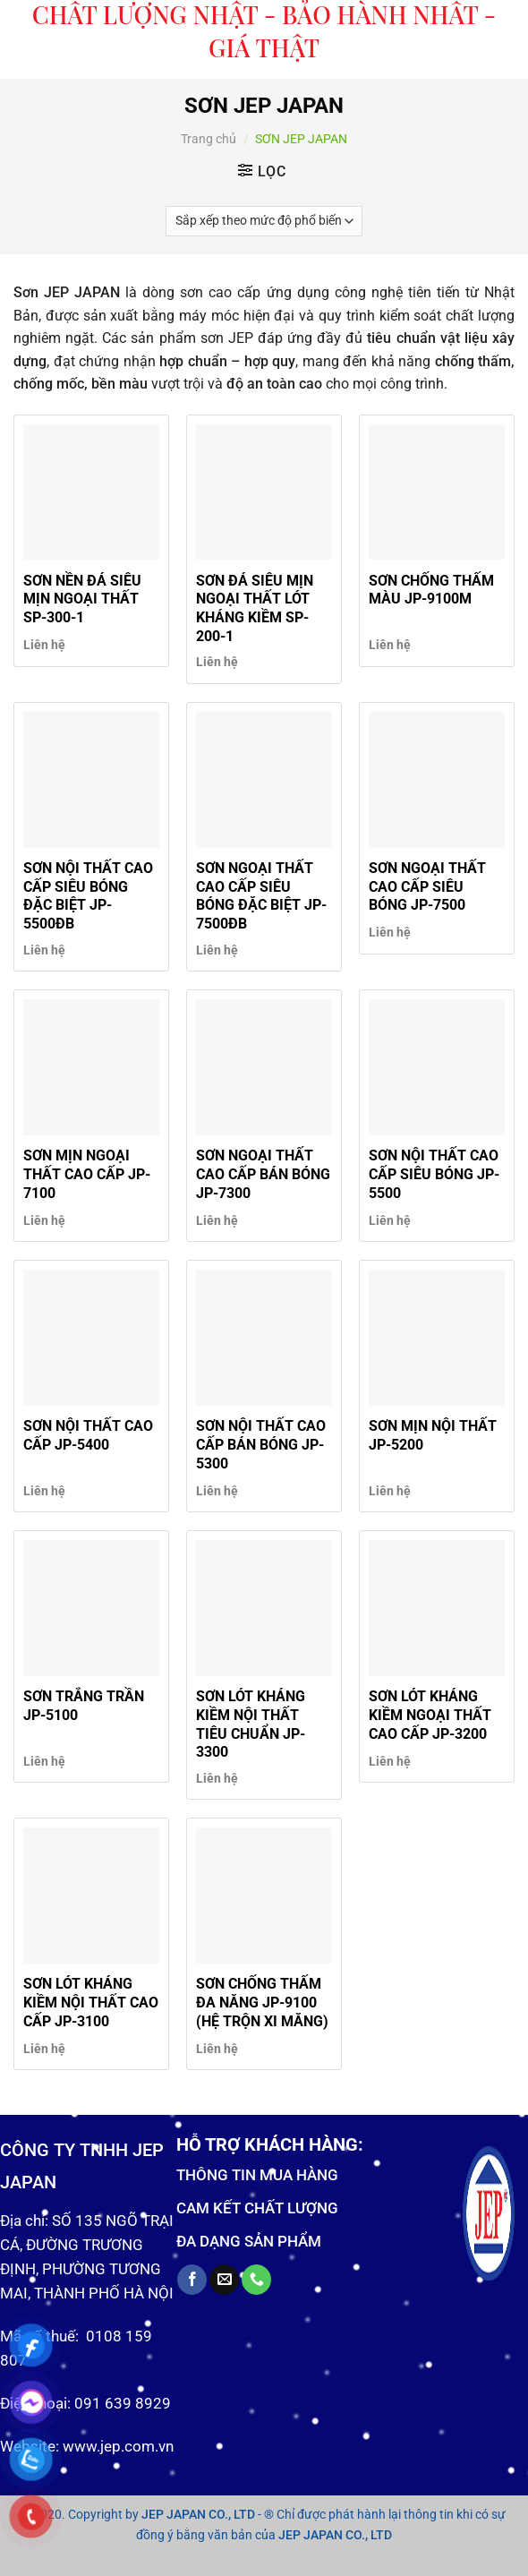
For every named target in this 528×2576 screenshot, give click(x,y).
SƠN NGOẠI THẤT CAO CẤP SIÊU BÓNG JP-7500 (427, 887)
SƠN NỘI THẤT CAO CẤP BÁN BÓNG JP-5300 (261, 1444)
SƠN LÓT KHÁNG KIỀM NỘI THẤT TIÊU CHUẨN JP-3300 (250, 1724)
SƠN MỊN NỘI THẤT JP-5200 (433, 1435)
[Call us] (256, 2279)
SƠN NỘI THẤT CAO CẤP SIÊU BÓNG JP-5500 (434, 1174)
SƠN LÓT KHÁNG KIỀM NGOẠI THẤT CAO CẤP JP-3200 (430, 1715)
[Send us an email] (224, 2279)
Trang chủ (208, 139)
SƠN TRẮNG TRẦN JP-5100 (83, 1706)
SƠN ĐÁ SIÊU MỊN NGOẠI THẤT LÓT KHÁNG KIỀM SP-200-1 (254, 608)
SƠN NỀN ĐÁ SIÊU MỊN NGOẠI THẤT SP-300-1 (82, 599)
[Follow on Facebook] (192, 2279)
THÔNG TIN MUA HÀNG (257, 2175)
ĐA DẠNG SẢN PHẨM (248, 2241)
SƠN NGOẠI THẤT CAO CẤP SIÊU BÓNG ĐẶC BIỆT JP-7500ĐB (261, 896)
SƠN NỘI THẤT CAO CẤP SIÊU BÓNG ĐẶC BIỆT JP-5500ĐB (88, 896)
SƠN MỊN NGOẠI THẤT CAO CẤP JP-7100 (86, 1174)
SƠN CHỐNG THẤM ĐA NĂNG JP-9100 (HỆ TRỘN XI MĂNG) (262, 2002)
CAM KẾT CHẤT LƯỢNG (257, 2208)
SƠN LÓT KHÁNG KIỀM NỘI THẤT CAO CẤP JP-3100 (90, 2002)
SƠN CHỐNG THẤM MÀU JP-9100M (431, 590)
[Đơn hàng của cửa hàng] (264, 221)
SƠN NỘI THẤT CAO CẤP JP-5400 (88, 1435)
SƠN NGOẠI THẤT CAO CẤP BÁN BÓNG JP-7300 (263, 1174)
